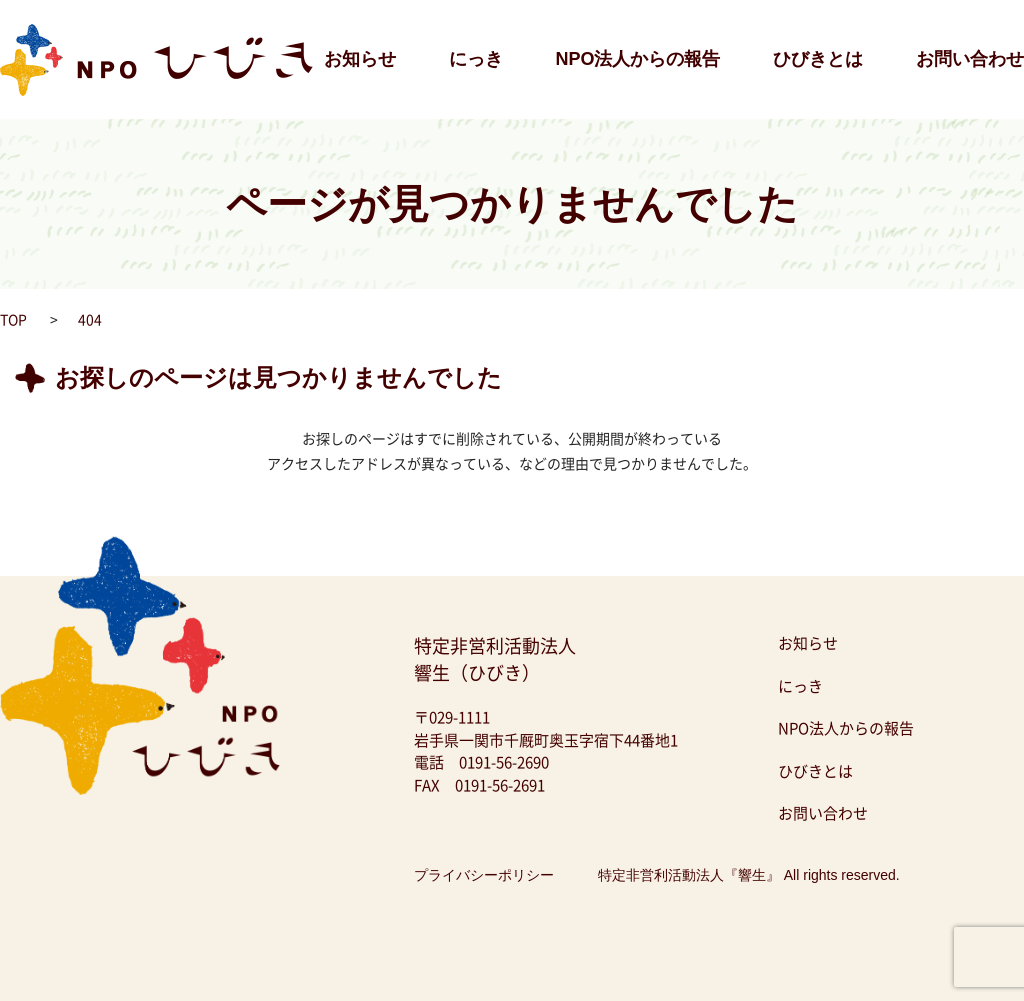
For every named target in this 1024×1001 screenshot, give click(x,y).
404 (90, 319)
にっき (476, 59)
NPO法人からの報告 (637, 59)
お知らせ (360, 59)
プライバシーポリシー (484, 875)
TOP (13, 319)
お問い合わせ (970, 59)
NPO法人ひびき (50, 10)
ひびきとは (818, 59)
